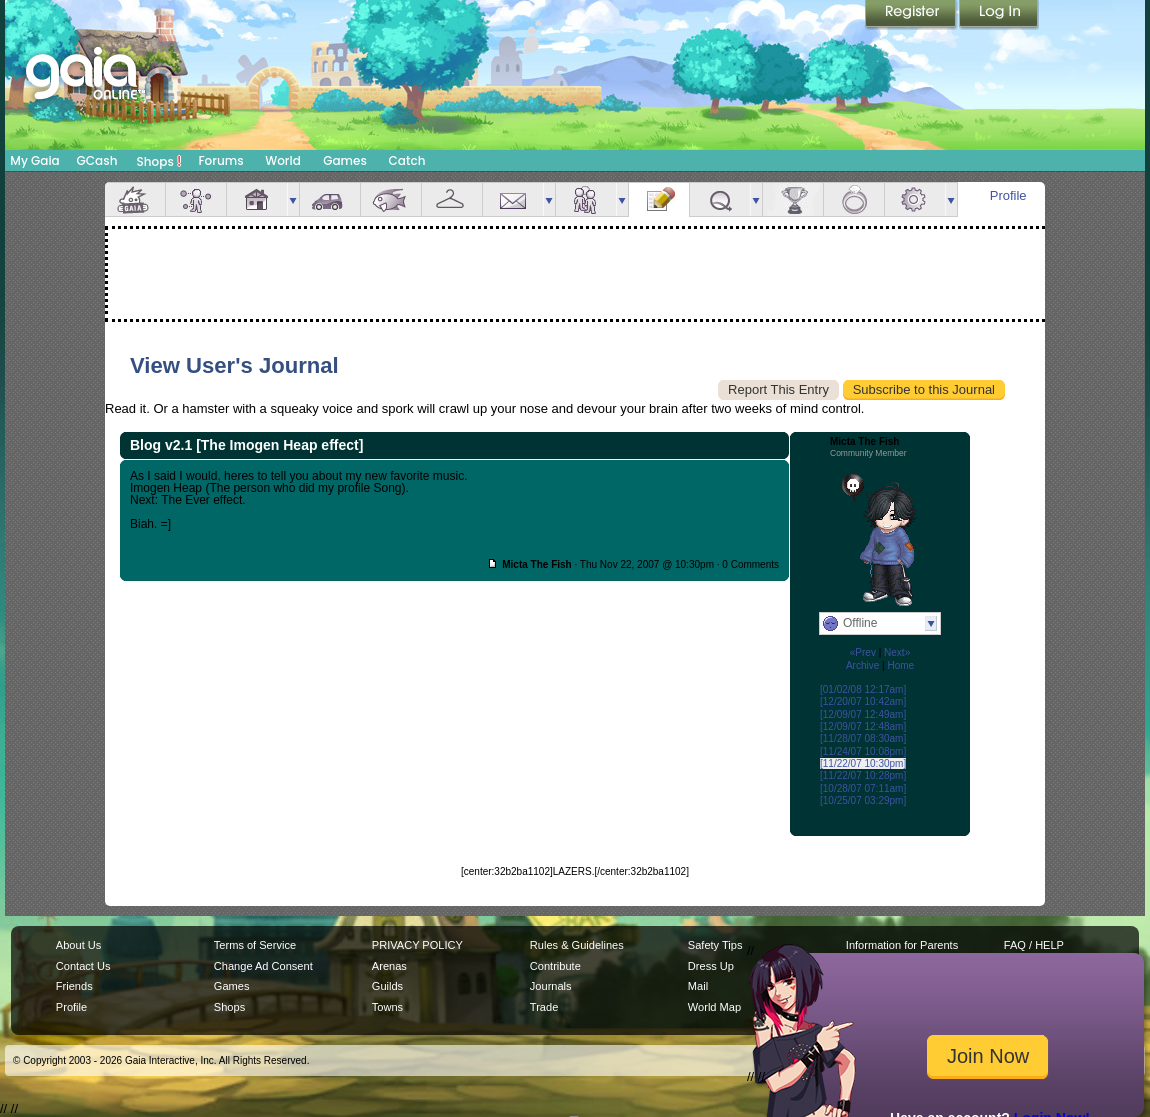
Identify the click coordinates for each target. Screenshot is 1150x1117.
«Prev (863, 652)
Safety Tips (715, 945)
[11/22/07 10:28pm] (863, 775)
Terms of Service (255, 945)
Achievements (793, 199)
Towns (387, 1007)
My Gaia (34, 160)
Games (345, 160)
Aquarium (391, 199)
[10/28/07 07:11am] (863, 788)
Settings (915, 199)
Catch (407, 160)
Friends (586, 199)
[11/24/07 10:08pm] (863, 751)
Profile (1008, 195)
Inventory (452, 199)
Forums (220, 160)
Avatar (196, 199)
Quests (720, 199)
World (283, 160)
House (257, 199)
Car (330, 199)
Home (900, 665)
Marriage (854, 199)
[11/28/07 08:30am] (863, 738)
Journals (551, 986)
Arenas (389, 966)
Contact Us (83, 966)
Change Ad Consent (263, 966)
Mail (513, 199)
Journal (659, 199)
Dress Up (711, 966)
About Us (78, 945)
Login (999, 15)
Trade (544, 1007)
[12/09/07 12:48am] (863, 726)
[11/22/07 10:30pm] (863, 763)
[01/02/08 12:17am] (863, 689)
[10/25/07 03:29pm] (863, 800)
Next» (897, 652)
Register (912, 15)
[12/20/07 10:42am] (863, 701)
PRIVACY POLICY (417, 945)
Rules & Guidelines (577, 945)
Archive (862, 665)
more (293, 199)
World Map (714, 1007)
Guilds (387, 986)
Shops (159, 161)
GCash (97, 160)
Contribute (555, 966)
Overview (135, 199)
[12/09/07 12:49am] (863, 714)
